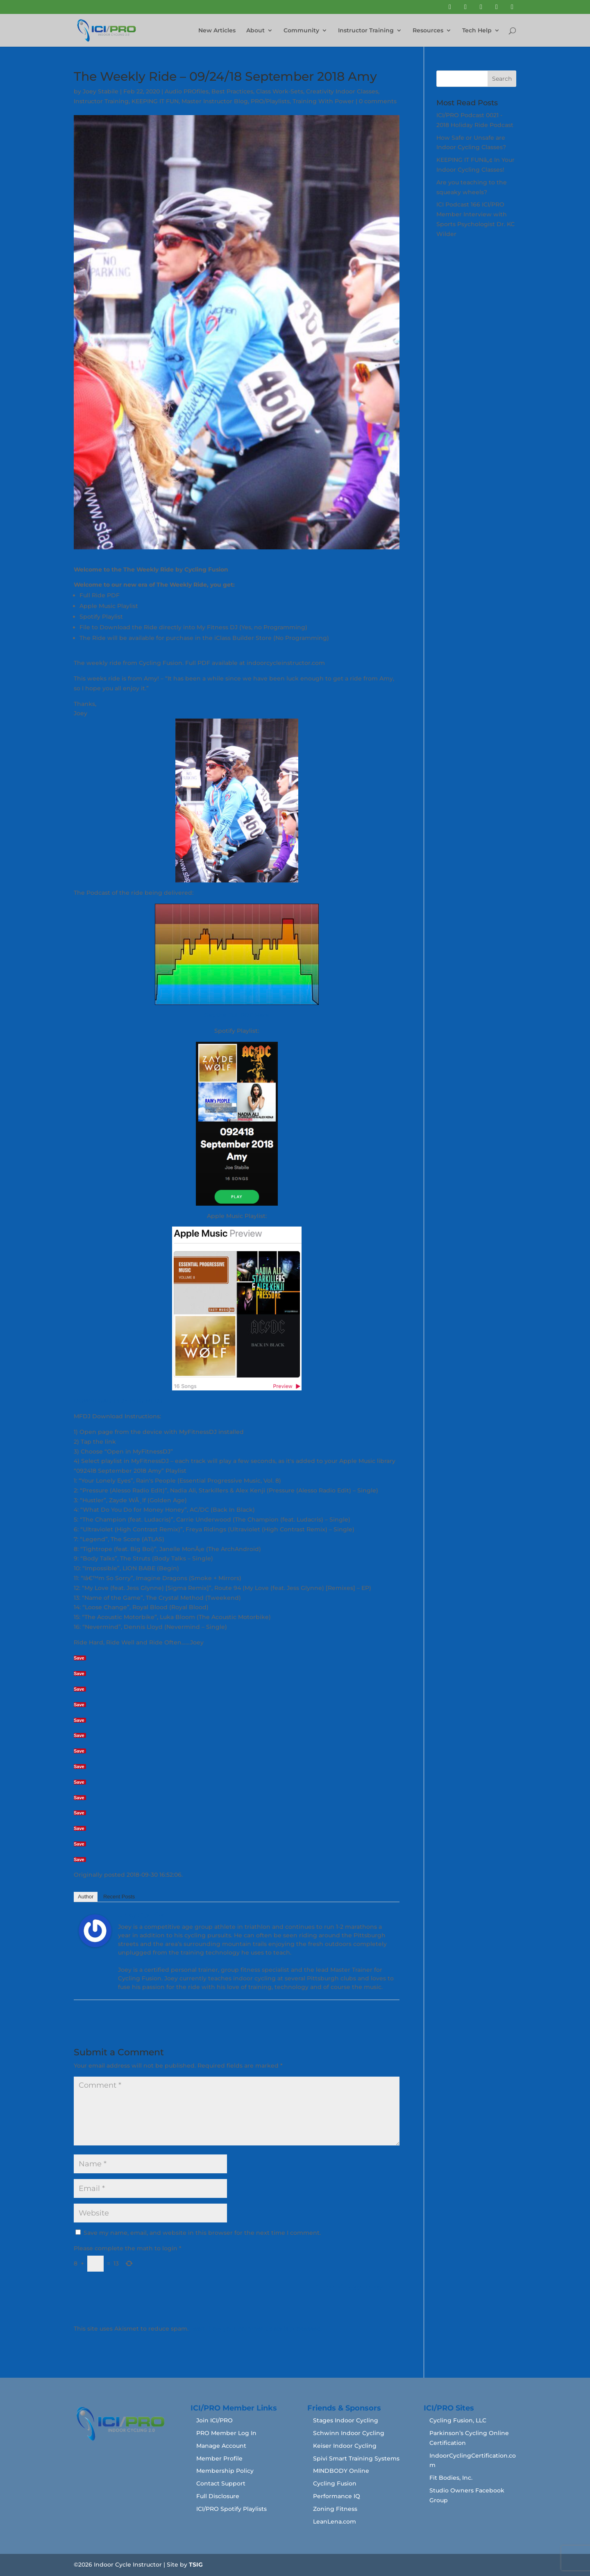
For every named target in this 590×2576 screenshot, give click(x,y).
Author (85, 1896)
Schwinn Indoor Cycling (348, 2433)
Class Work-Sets (279, 91)
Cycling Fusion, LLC (457, 2420)
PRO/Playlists (270, 101)
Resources (428, 30)
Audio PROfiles (187, 91)
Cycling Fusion (334, 2483)
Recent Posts (119, 1896)
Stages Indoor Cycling (345, 2420)
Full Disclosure (217, 2496)
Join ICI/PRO (214, 2420)
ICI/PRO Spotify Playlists (231, 2509)
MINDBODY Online (341, 2470)
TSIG (196, 2564)
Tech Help (477, 30)
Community (301, 30)
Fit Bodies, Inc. (450, 2477)
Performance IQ (336, 2496)
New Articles (217, 30)
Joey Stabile (100, 91)
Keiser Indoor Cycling (345, 2445)
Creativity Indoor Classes (342, 91)
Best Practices (232, 91)
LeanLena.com (334, 2521)
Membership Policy (225, 2470)
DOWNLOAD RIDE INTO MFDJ (118, 1400)
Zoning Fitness (335, 2509)
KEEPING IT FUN (155, 101)
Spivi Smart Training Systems (356, 2458)
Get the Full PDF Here (236, 1015)
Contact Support (220, 2483)
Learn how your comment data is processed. (256, 2328)
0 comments (378, 101)
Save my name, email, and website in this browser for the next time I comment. (202, 2232)
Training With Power (323, 101)
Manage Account (221, 2445)
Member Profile (219, 2458)
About (255, 30)
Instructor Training (366, 30)
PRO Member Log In (226, 2433)
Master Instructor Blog (215, 101)
